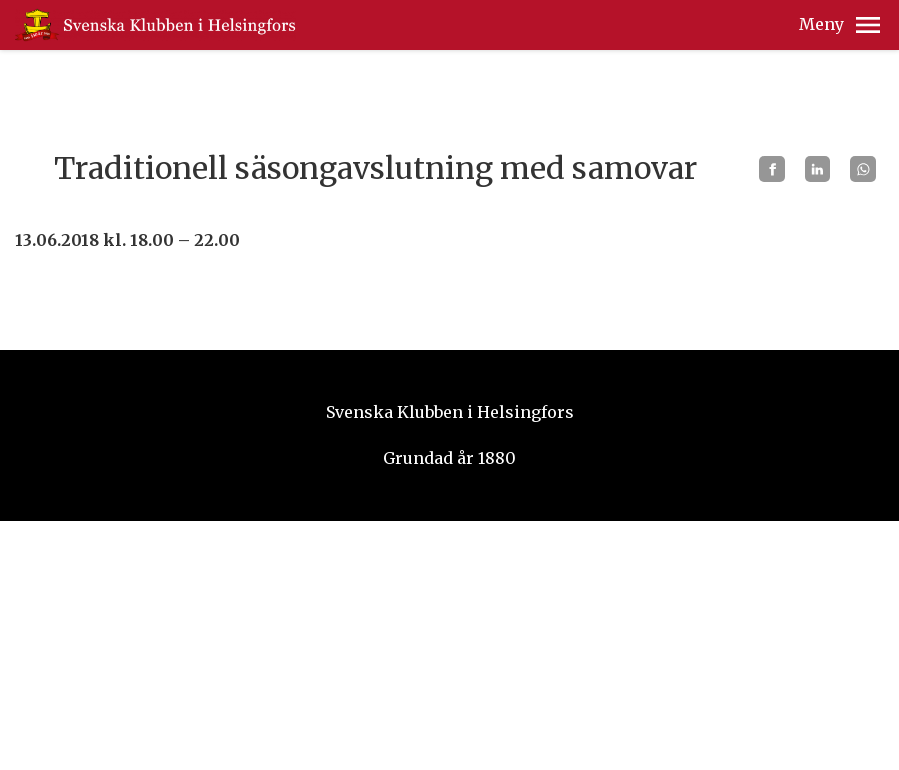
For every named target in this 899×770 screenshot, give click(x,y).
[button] (868, 25)
